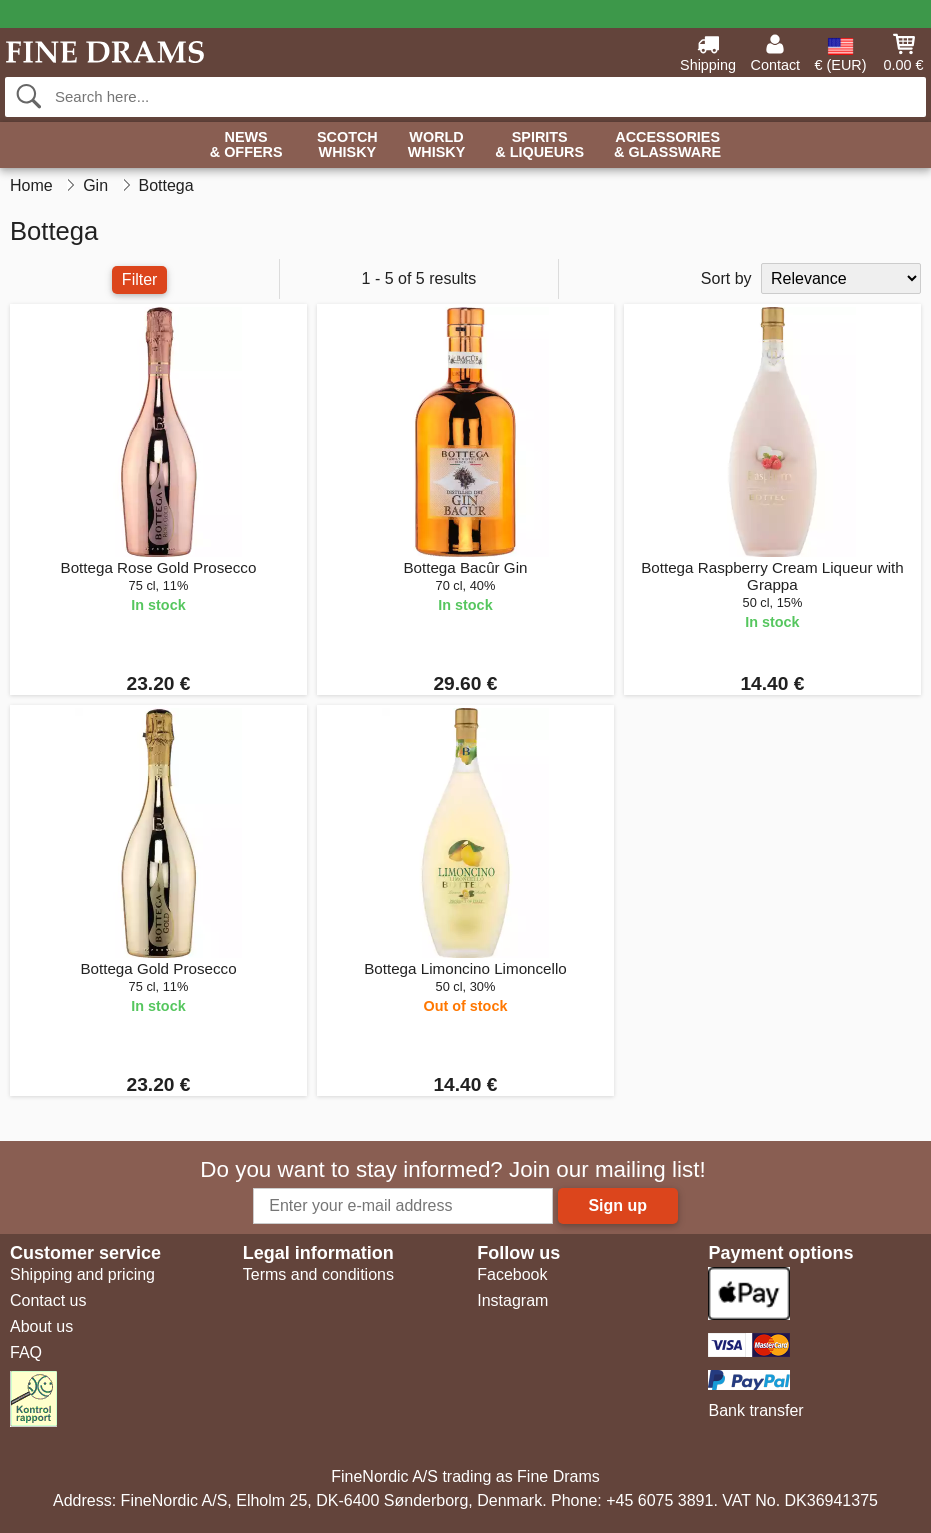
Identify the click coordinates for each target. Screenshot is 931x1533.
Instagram (512, 1300)
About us (41, 1326)
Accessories (667, 145)
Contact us (48, 1300)
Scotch (347, 145)
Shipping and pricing (82, 1274)
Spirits (539, 145)
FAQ (26, 1352)
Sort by (726, 278)
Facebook (512, 1274)
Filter (140, 279)
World (437, 145)
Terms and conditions (318, 1274)
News (246, 145)
